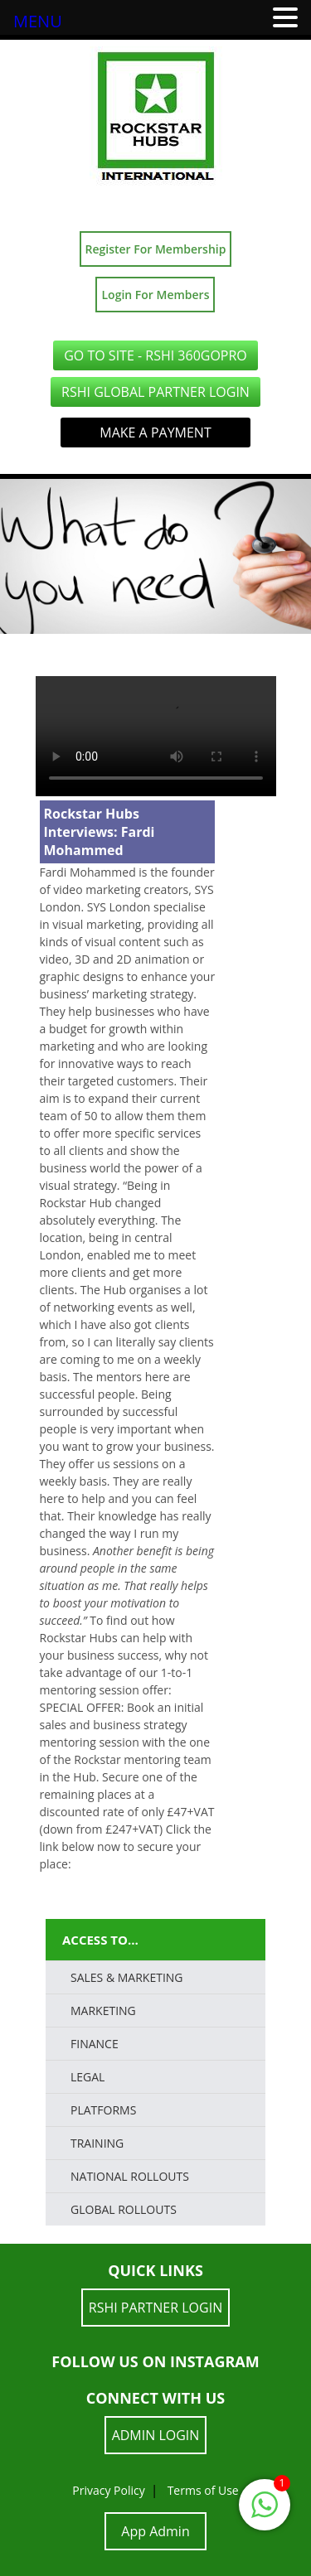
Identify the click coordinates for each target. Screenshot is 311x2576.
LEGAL (87, 2077)
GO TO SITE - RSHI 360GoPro (155, 355)
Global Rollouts (123, 2209)
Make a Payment (155, 432)
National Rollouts (129, 2176)
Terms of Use (203, 2490)
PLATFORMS (103, 2110)
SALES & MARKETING (126, 1977)
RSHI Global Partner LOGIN (155, 392)
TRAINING (97, 2143)
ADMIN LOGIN (156, 2435)
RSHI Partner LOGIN (155, 2307)
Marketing (103, 2010)
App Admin (155, 2531)
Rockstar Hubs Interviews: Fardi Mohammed (99, 832)
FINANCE (94, 2044)
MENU (37, 21)
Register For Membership (155, 249)
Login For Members (155, 294)
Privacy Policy (108, 2490)
